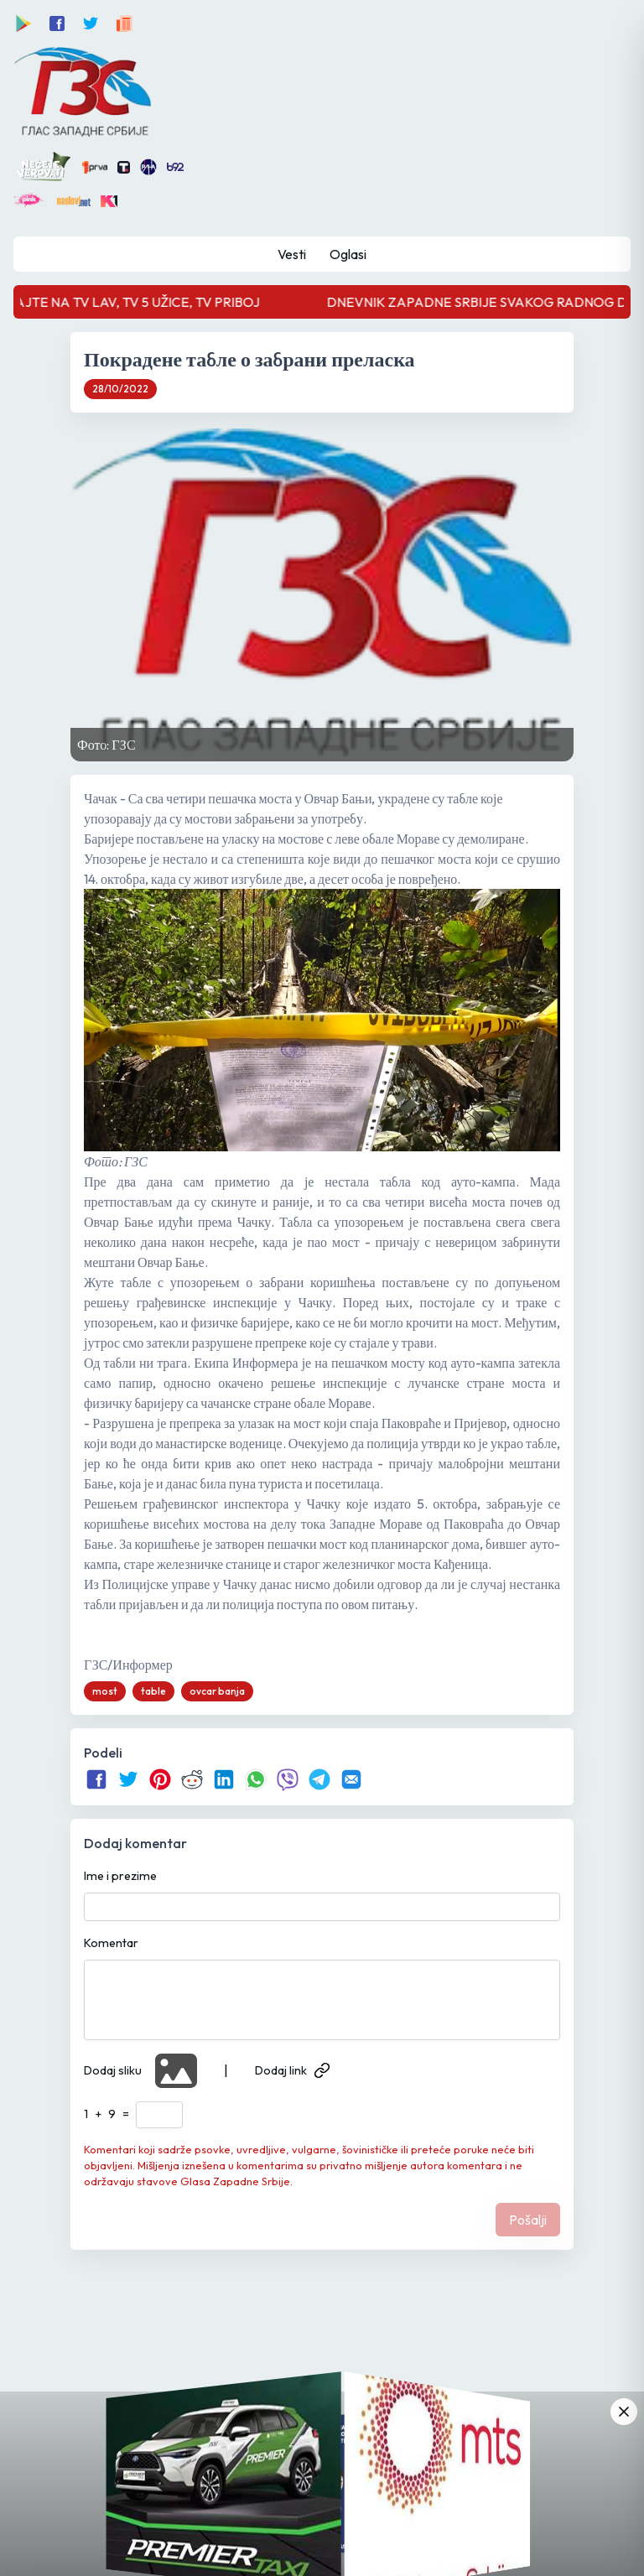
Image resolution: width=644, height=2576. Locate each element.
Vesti (292, 254)
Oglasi (348, 254)
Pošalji (528, 2219)
